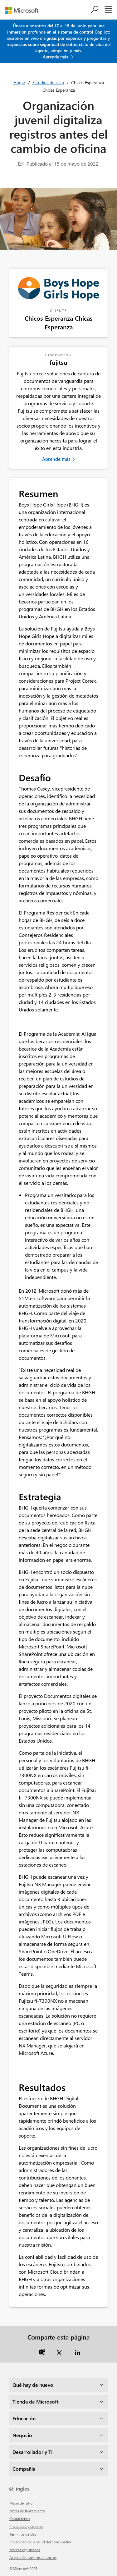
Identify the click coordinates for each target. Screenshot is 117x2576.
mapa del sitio (20, 2502)
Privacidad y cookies (26, 2526)
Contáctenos (19, 2518)
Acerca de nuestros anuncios (32, 2557)
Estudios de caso (48, 82)
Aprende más (56, 459)
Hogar (19, 82)
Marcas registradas (24, 2549)
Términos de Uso (23, 2534)
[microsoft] (24, 10)
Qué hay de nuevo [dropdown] (32, 2384)
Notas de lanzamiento (27, 2510)
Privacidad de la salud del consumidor (40, 2541)
